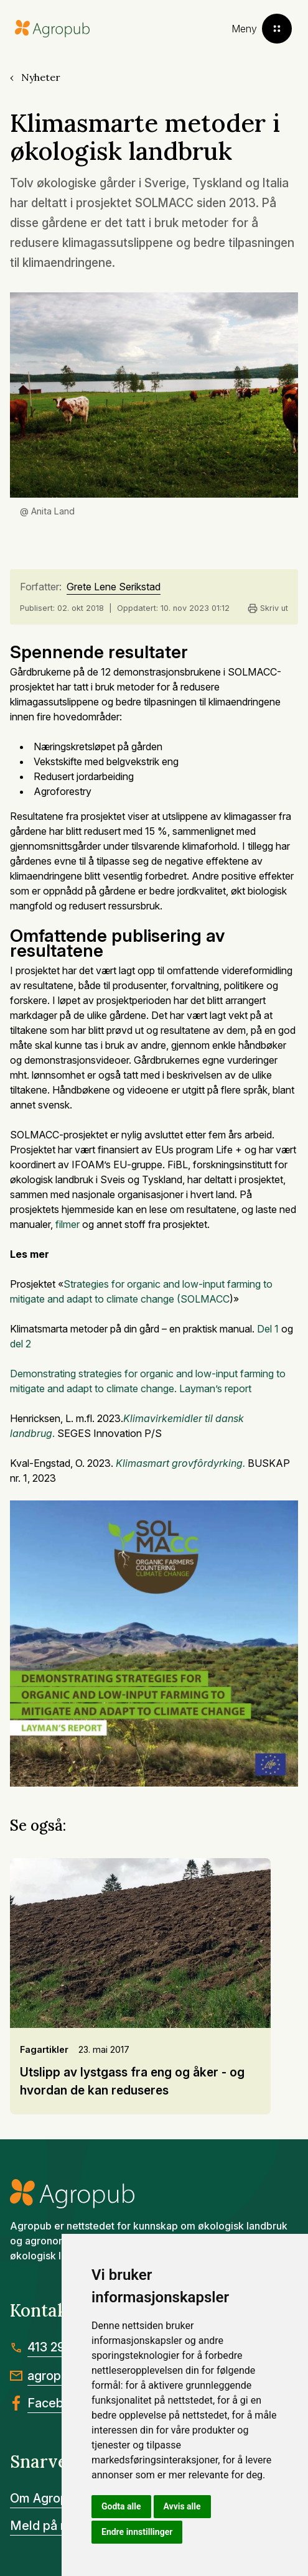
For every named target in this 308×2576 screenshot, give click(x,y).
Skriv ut (268, 608)
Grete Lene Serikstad (114, 587)
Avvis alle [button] (182, 2506)
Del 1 (269, 1329)
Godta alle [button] (121, 2506)
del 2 (20, 1343)
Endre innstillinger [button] (136, 2532)
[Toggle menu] (261, 28)
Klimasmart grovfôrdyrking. (180, 1463)
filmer (67, 1224)
